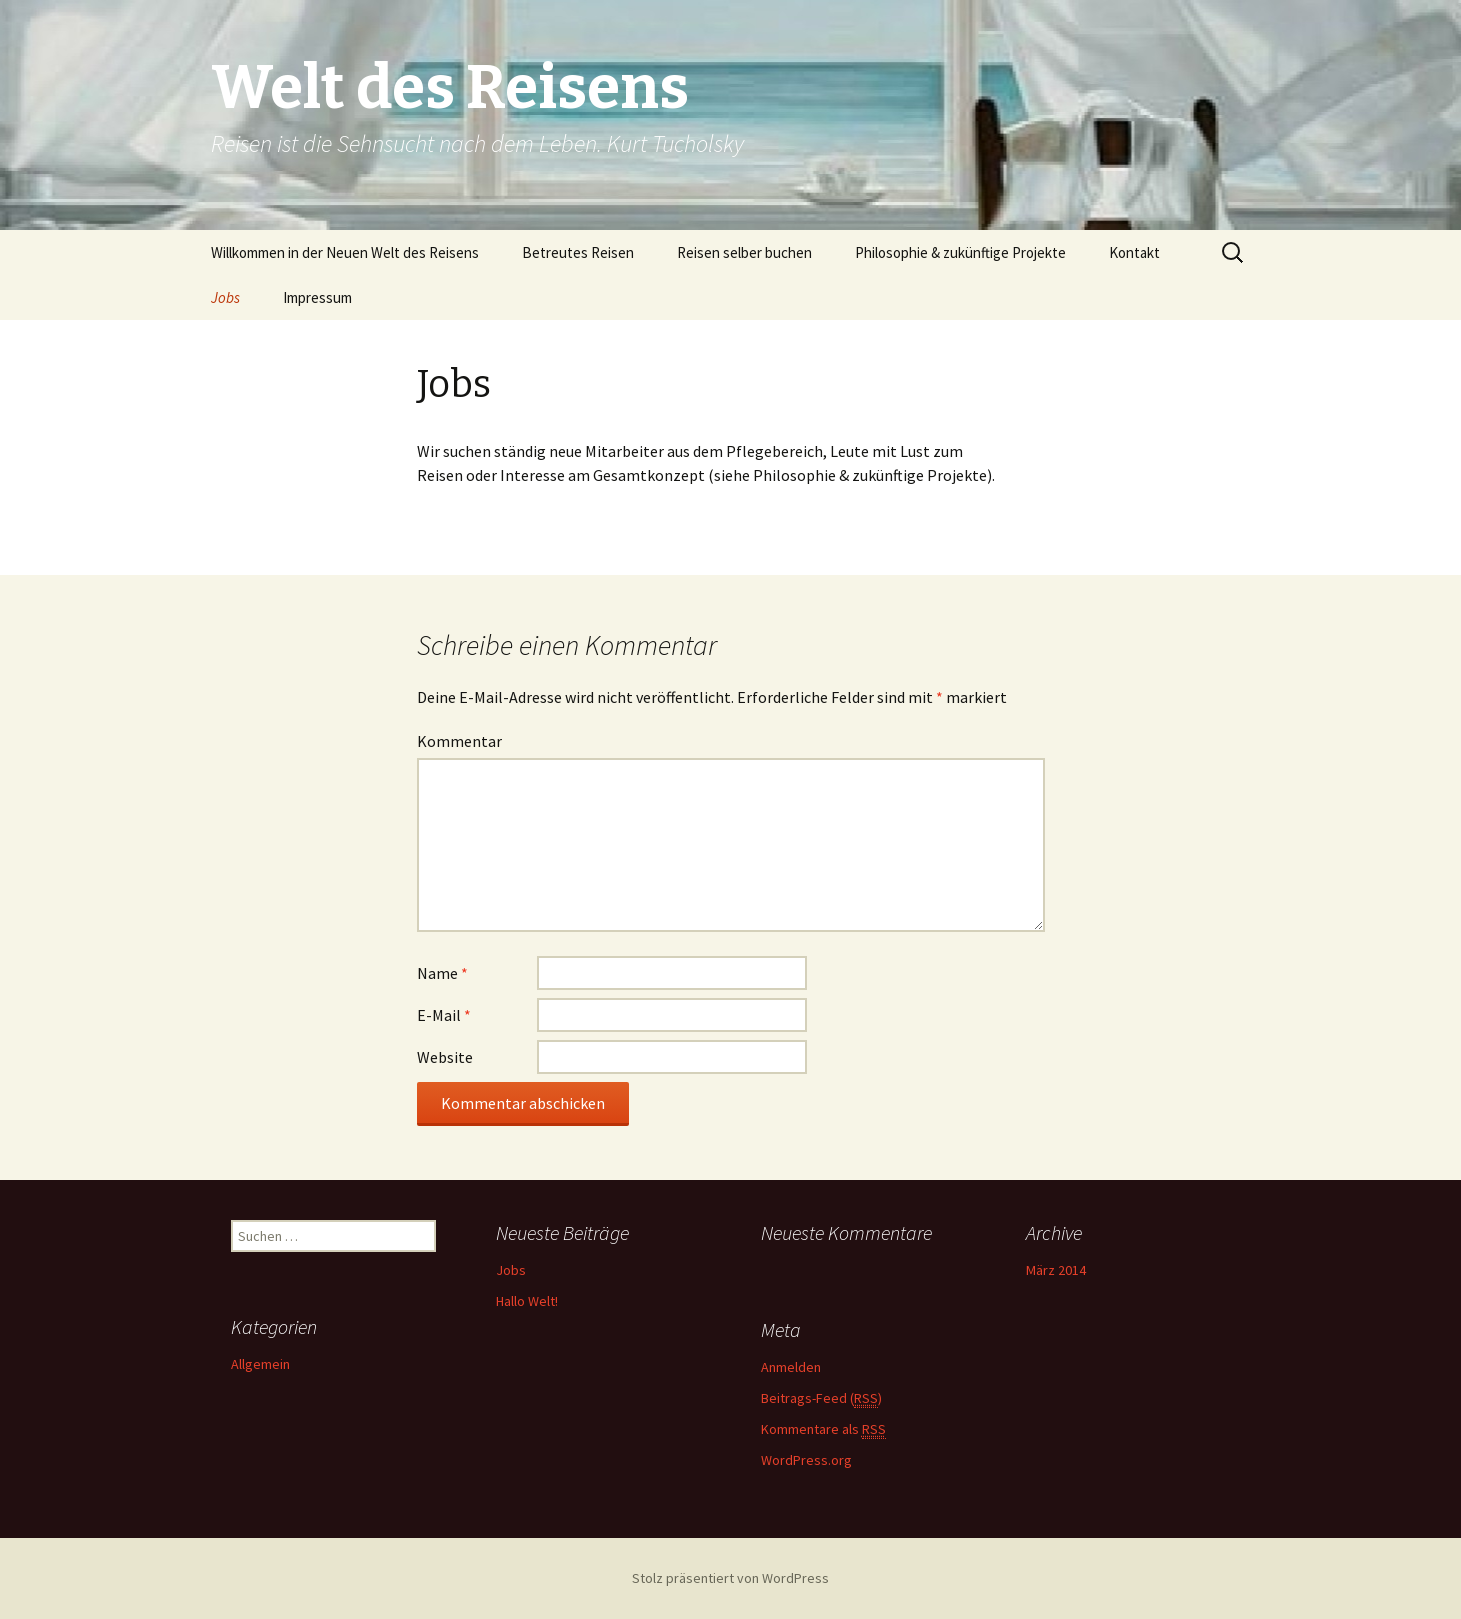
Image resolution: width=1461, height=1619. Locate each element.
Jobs (225, 297)
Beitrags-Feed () (821, 1398)
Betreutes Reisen (578, 252)
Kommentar (459, 741)
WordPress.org (806, 1460)
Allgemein (260, 1364)
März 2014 (1056, 1270)
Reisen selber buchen (744, 252)
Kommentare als (823, 1429)
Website (445, 1057)
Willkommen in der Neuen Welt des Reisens (345, 252)
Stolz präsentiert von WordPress (730, 1578)
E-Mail (444, 1015)
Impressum (317, 297)
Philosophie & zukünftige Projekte (960, 252)
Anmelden (791, 1367)
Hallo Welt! (527, 1301)
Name (442, 973)
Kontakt (1134, 252)
